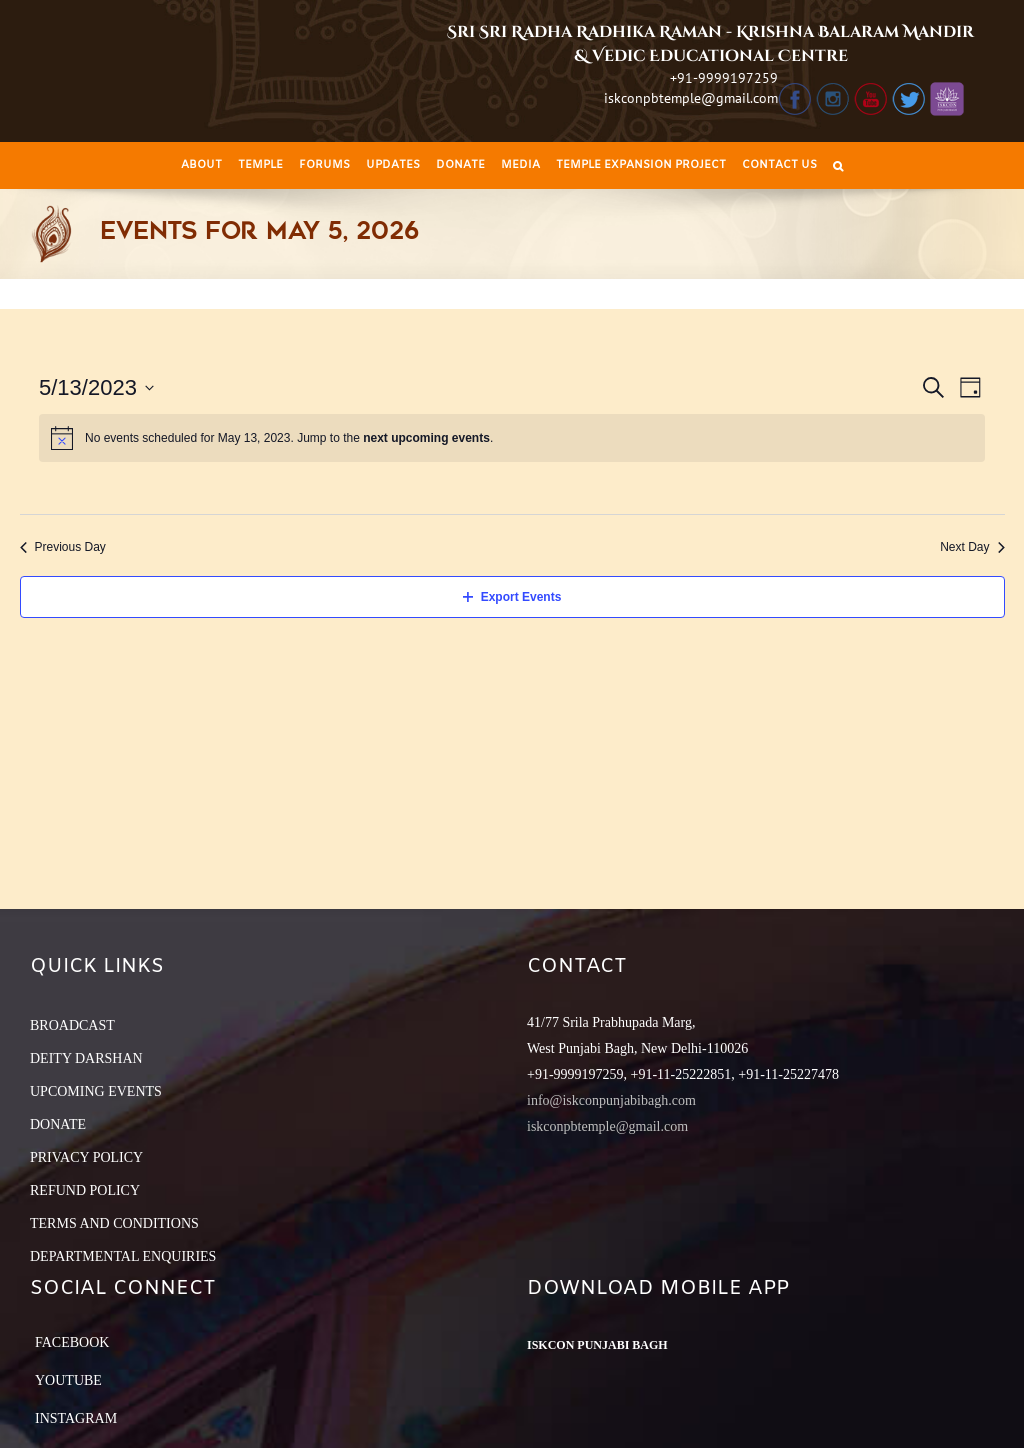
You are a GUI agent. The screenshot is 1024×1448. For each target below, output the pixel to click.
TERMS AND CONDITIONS (114, 1223)
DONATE (58, 1124)
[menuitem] (201, 165)
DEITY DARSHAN (86, 1058)
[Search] (838, 165)
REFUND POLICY (85, 1190)
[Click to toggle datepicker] (96, 387)
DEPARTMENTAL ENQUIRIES (123, 1256)
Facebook (72, 1342)
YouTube (68, 1380)
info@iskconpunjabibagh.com (611, 1100)
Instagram (76, 1418)
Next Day (972, 547)
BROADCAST (72, 1025)
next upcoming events (426, 438)
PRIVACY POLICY (86, 1157)
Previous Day (63, 547)
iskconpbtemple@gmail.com (691, 98)
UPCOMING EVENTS (96, 1091)
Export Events (512, 597)
